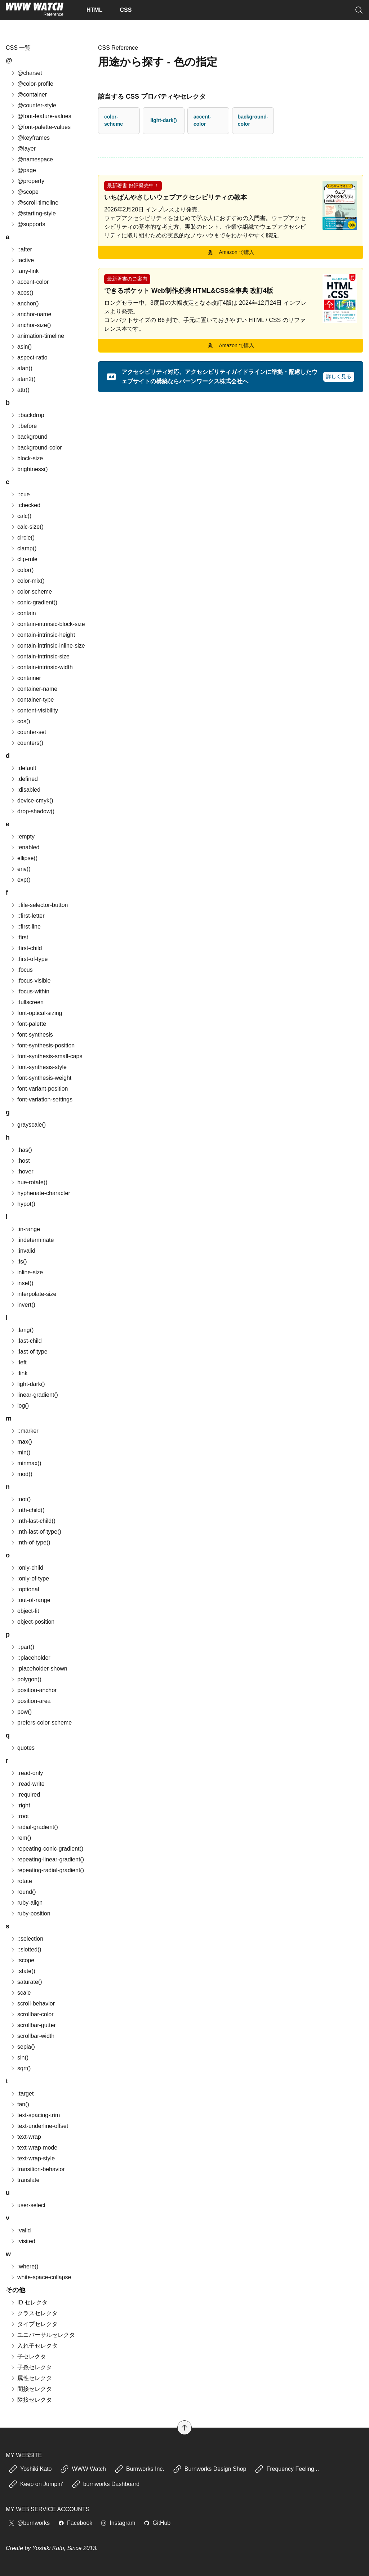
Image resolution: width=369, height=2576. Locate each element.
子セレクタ (28, 2356)
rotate (21, 1881)
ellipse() (23, 858)
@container (28, 94)
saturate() (26, 1982)
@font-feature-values (40, 116)
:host (20, 1161)
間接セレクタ (31, 2389)
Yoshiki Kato (30, 2469)
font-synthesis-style (38, 1067)
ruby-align (26, 1903)
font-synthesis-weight (40, 1078)
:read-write (27, 1784)
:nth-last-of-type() (35, 1532)
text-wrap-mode (33, 2148)
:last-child (26, 1341)
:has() (21, 1150)
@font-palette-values (40, 127)
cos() (20, 721)
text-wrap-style (32, 2158)
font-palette (28, 1024)
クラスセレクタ (34, 2313)
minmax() (25, 1463)
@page (23, 170)
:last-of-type (29, 1352)
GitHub (157, 2523)
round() (23, 1892)
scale (20, 1993)
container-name (33, 689)
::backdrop (27, 415)
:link (18, 1373)
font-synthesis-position (42, 1045)
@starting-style (33, 213)
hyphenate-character (40, 1193)
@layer (23, 149)
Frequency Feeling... (287, 2469)
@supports (27, 224)
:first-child (26, 948)
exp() (20, 880)
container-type (32, 700)
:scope (22, 1960)
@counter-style (33, 105)
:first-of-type (29, 959)
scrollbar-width (32, 2036)
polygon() (25, 1679)
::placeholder (30, 1658)
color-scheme (113, 120)
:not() (20, 1499)
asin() (21, 347)
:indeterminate (32, 1240)
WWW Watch (83, 2469)
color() (22, 570)
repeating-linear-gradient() (47, 1859)
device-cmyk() (31, 800)
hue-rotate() (29, 1182)
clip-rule (23, 559)
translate (24, 2180)
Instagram (118, 2523)
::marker (24, 1431)
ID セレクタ (29, 2302)
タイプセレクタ (34, 2324)
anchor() (24, 303)
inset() (21, 1283)
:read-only (26, 1773)
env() (20, 869)
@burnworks (29, 2523)
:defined (24, 779)
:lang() (22, 1330)
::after (21, 249)
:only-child (26, 1568)
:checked (25, 505)
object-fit (24, 1611)
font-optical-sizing (36, 1013)
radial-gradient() (34, 1827)
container (25, 678)
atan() (21, 368)
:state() (22, 1971)
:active (22, 260)
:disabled (25, 790)
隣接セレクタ (31, 2400)
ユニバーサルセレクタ (42, 2335)
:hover (21, 1171)
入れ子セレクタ (34, 2346)
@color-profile (31, 84)
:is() (18, 1261)
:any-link (24, 271)
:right (20, 1805)
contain (23, 613)
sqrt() (20, 2068)
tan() (19, 2104)
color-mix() (27, 581)
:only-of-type (29, 1578)
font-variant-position (39, 1089)
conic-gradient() (33, 602)
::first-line (25, 926)
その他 (15, 2290)
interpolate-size (33, 1294)
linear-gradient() (34, 1395)
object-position (32, 1622)
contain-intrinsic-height (42, 635)
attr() (20, 390)
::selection (26, 1939)
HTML (94, 10)
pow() (21, 1712)
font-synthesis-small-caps (46, 1056)
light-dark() (163, 120)
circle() (22, 538)
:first (19, 937)
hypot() (22, 1204)
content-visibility (34, 710)
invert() (22, 1305)
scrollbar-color (31, 2014)
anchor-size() (30, 325)
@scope (24, 192)
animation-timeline (37, 336)
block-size (26, 458)
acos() (21, 293)
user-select (27, 2205)
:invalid (22, 1251)
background (29, 437)
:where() (24, 2266)
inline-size (26, 1272)
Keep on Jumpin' (36, 2484)
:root (19, 1816)
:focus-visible (30, 981)
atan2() (23, 379)
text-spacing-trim (35, 2115)
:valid (20, 2230)
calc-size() (27, 527)
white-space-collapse (40, 2277)
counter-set (28, 732)
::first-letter (27, 916)
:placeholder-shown (38, 1668)
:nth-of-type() (30, 1542)
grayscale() (28, 1125)
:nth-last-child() (32, 1521)
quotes (22, 1748)
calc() (20, 516)
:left (18, 1362)
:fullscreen (27, 1002)
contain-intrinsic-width (41, 667)
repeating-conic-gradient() (46, 1849)
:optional (24, 1589)
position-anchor (33, 1690)
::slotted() (25, 1949)
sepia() (22, 2047)
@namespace (31, 159)
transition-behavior (37, 2169)
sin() (19, 2057)
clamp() (23, 548)
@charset (26, 73)
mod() (21, 1474)
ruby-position (30, 1913)
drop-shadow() (32, 811)
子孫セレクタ (31, 2367)
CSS (126, 10)
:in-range (25, 1229)
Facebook (75, 2523)
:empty (22, 836)
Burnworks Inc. (139, 2469)
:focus (21, 970)
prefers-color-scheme (41, 1722)
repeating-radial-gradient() (47, 1870)
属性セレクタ (31, 2378)
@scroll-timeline (34, 203)
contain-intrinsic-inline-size (47, 646)
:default (23, 768)
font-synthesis (31, 1035)
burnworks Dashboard (106, 2484)
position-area (30, 1701)
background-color (253, 120)
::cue (20, 494)
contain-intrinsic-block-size (47, 624)
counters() (26, 743)
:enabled (24, 847)
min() (20, 1452)
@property (27, 181)
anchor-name (30, 314)
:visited (22, 2241)
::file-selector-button (39, 905)
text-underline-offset (39, 2126)
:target (22, 2093)
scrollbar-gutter (33, 2025)
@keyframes (30, 138)
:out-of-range (30, 1600)
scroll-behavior (32, 2003)
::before (23, 426)
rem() (20, 1838)
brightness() (29, 469)
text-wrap (25, 2137)
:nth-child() (27, 1510)
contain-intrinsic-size (40, 656)
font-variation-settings (41, 1099)
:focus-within (29, 991)
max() (21, 1442)
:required (25, 1795)
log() (19, 1406)
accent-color (202, 120)
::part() (22, 1647)
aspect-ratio (29, 357)
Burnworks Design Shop (209, 2469)
